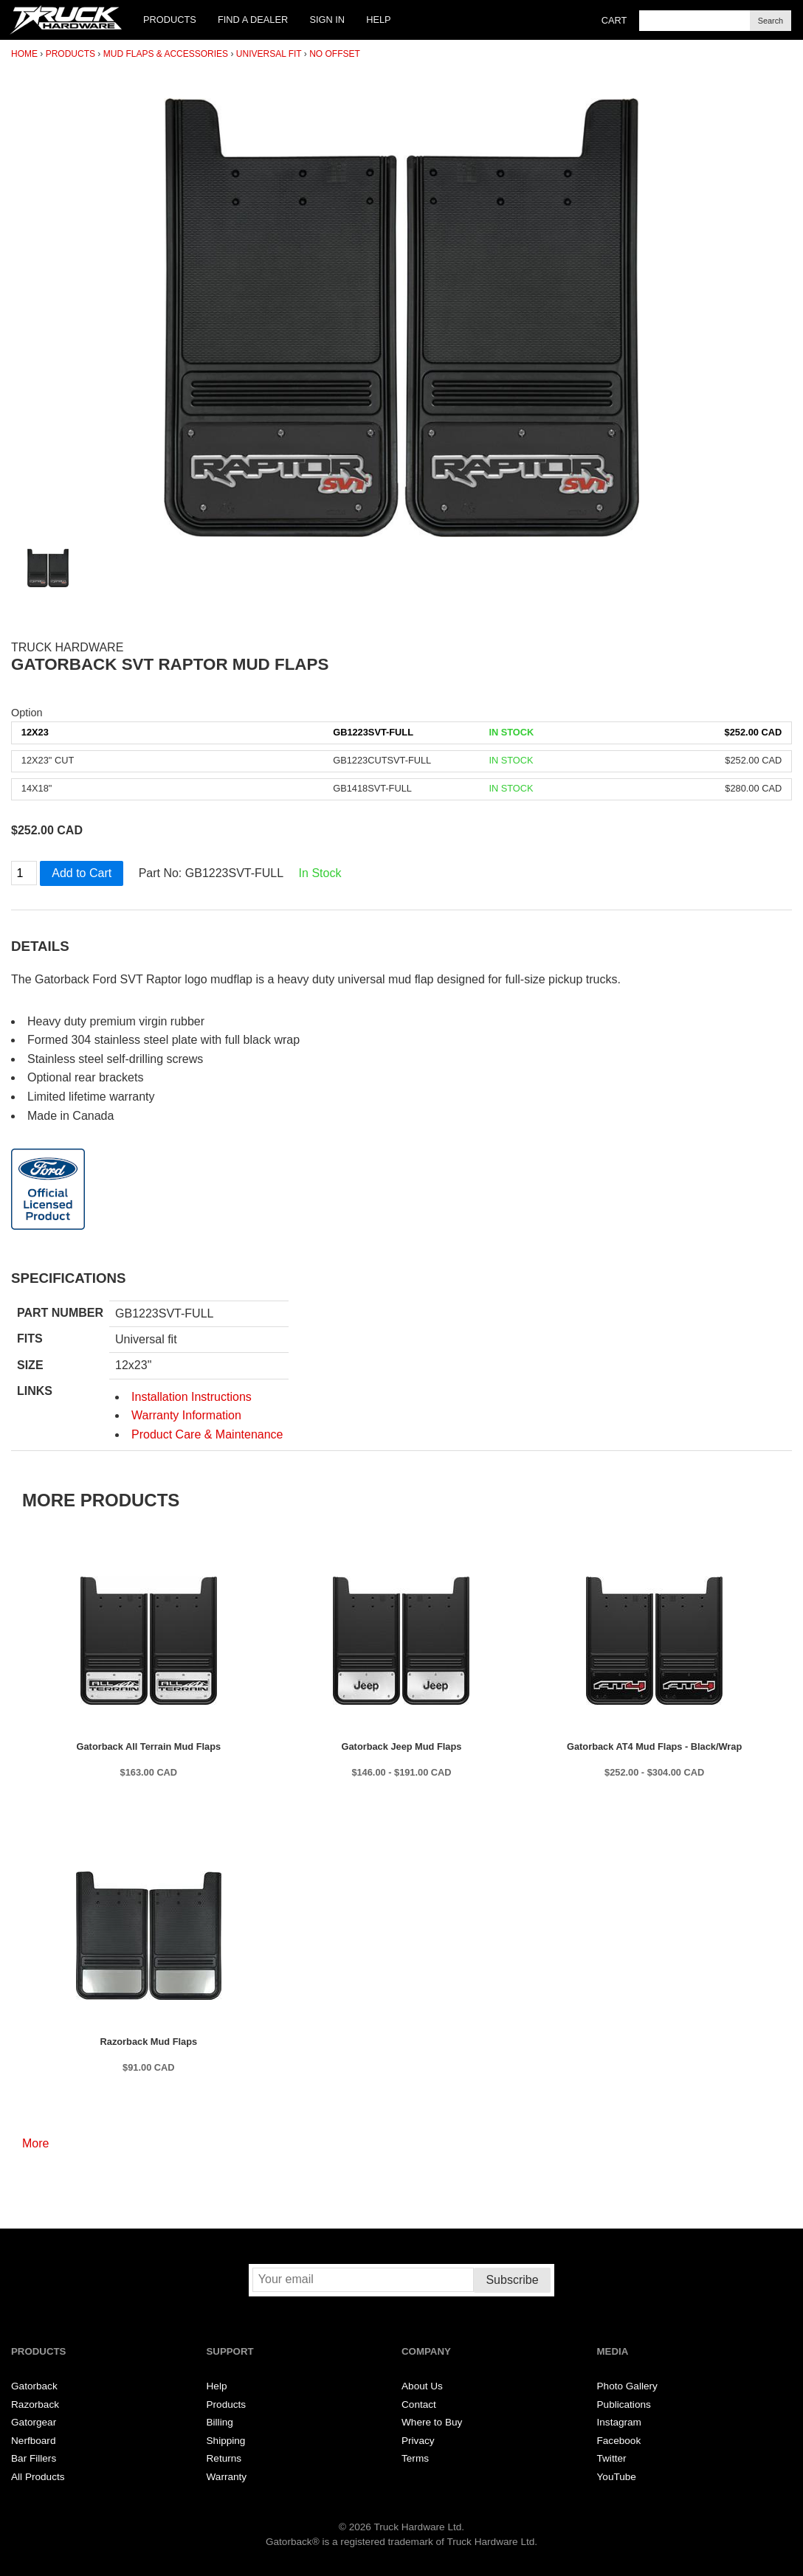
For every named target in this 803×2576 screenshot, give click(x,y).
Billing (220, 2422)
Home (24, 54)
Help (378, 19)
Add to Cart (81, 873)
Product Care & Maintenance (207, 1434)
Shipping (226, 2440)
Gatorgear (33, 2422)
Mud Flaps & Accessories (165, 54)
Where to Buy (432, 2422)
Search (770, 20)
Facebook (619, 2440)
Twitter (612, 2458)
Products (169, 19)
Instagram (619, 2422)
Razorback (35, 2404)
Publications (624, 2404)
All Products (38, 2476)
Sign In (327, 19)
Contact (419, 2404)
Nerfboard (33, 2440)
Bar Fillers (33, 2458)
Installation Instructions (191, 1397)
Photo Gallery (627, 2386)
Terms (415, 2458)
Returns (224, 2458)
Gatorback (34, 2386)
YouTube (616, 2476)
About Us (422, 2386)
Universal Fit (269, 54)
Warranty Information (186, 1415)
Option (26, 713)
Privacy (418, 2440)
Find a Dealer (253, 19)
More (35, 2143)
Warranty (227, 2476)
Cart (614, 20)
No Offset (334, 54)
